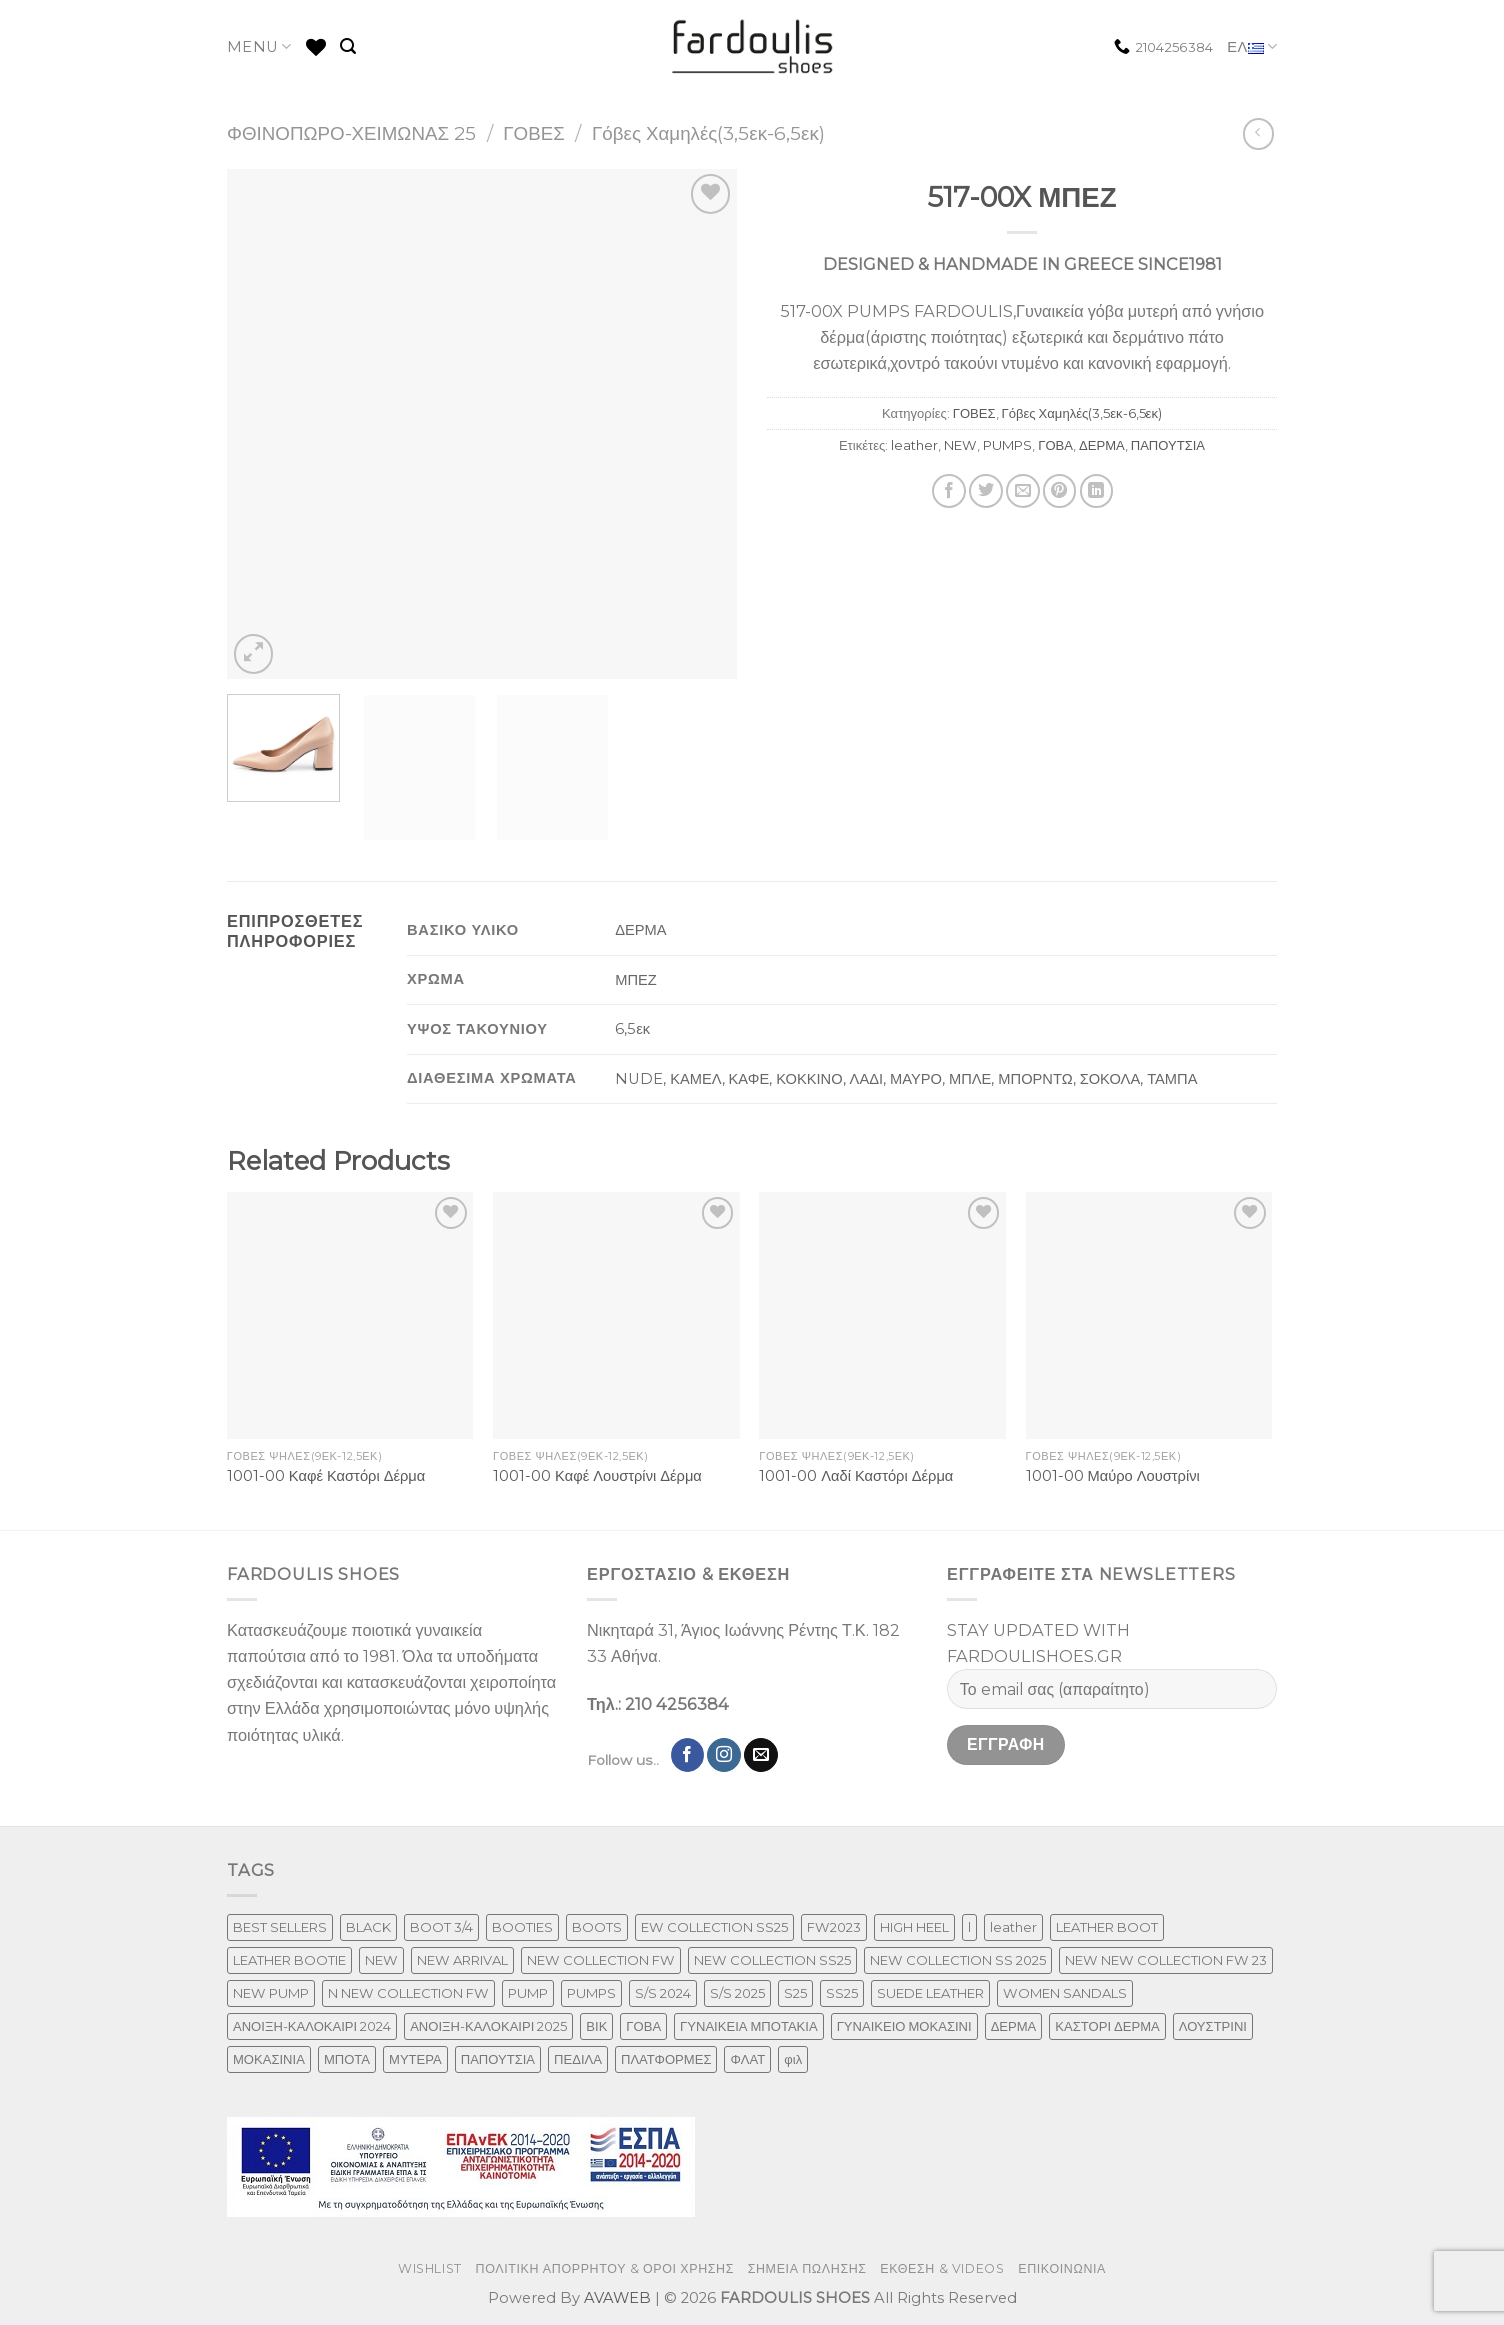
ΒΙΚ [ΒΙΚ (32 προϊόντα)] (596, 2026)
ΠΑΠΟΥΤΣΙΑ (1168, 445)
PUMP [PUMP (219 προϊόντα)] (528, 1993)
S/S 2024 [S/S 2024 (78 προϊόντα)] (663, 1993)
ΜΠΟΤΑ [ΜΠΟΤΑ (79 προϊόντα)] (347, 2059)
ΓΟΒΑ (1055, 445)
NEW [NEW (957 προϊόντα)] (381, 1960)
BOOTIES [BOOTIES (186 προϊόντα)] (522, 1927)
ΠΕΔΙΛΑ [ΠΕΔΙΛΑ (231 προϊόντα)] (578, 2059)
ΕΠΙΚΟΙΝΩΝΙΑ (1062, 2268)
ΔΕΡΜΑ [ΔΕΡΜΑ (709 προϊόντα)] (1014, 2026)
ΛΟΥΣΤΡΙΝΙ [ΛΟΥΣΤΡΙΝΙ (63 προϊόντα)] (1213, 2026)
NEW (960, 445)
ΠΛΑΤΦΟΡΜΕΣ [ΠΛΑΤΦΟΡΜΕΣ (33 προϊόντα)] (666, 2059)
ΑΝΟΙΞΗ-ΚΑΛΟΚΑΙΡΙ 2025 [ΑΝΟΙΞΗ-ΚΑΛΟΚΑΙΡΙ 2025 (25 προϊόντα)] (488, 2026)
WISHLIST (430, 2268)
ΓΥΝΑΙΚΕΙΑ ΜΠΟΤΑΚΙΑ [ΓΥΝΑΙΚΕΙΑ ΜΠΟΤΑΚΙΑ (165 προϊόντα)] (749, 2026)
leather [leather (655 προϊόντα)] (1013, 1927)
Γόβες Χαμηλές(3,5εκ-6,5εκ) (708, 133)
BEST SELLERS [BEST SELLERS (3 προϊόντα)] (280, 1927)
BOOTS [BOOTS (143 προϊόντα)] (597, 1927)
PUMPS (1007, 445)
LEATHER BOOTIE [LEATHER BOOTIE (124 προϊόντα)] (289, 1960)
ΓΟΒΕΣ (534, 133)
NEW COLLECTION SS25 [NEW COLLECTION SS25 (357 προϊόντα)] (772, 1960)
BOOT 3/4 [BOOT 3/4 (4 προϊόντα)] (441, 1927)
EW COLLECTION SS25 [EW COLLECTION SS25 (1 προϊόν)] (714, 1927)
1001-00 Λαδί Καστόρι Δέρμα (856, 1476)
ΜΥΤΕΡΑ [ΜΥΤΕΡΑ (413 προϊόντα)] (415, 2059)
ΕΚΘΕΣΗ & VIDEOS (942, 2268)
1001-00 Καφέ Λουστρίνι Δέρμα (597, 1476)
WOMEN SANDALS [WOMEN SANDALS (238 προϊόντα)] (1065, 1993)
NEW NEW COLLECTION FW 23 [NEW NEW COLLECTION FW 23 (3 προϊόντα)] (1166, 1960)
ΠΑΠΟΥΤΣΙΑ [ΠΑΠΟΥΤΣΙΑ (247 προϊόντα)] (498, 2059)
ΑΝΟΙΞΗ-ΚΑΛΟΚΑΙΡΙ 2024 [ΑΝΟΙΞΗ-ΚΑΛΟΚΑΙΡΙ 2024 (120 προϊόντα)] (312, 2026)
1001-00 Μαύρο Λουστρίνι (1113, 1476)
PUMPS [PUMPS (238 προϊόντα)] (591, 1993)
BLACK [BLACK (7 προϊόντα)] (368, 1927)
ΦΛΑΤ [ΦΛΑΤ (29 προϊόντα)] (747, 2059)
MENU (259, 46)
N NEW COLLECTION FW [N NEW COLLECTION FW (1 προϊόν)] (408, 1993)
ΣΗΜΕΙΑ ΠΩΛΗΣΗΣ (807, 2268)
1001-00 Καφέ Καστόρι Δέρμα (326, 1476)
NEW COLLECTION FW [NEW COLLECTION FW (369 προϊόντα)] (601, 1960)
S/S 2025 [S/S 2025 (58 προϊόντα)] (737, 1993)
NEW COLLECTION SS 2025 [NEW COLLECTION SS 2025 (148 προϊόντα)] (958, 1960)
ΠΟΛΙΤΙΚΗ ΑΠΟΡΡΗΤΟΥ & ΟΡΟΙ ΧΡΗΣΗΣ (605, 2268)
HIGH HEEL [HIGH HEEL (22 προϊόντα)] (914, 1927)
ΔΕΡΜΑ (1102, 445)
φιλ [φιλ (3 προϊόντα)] (793, 2059)
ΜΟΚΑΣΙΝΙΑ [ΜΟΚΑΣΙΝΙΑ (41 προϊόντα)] (269, 2059)
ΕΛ (1252, 47)
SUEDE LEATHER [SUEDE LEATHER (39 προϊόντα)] (930, 1993)
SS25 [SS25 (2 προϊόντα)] (842, 1993)
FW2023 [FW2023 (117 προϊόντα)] (834, 1927)
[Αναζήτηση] (348, 46)
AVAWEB (617, 2298)
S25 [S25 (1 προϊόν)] (795, 1993)
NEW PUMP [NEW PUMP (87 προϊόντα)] (271, 1993)
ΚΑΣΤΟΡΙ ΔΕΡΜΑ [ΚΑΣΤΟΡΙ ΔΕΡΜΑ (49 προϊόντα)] (1107, 2026)
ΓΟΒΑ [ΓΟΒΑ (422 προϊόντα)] (643, 2026)
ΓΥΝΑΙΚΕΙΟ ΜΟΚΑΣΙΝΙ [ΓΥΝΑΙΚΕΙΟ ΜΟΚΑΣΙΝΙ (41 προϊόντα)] (904, 2026)
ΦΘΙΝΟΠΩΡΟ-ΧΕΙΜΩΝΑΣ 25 (351, 133)
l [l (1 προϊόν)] (969, 1927)
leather (914, 445)
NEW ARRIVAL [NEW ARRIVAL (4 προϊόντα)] (462, 1960)
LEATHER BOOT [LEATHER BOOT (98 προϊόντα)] (1107, 1927)
